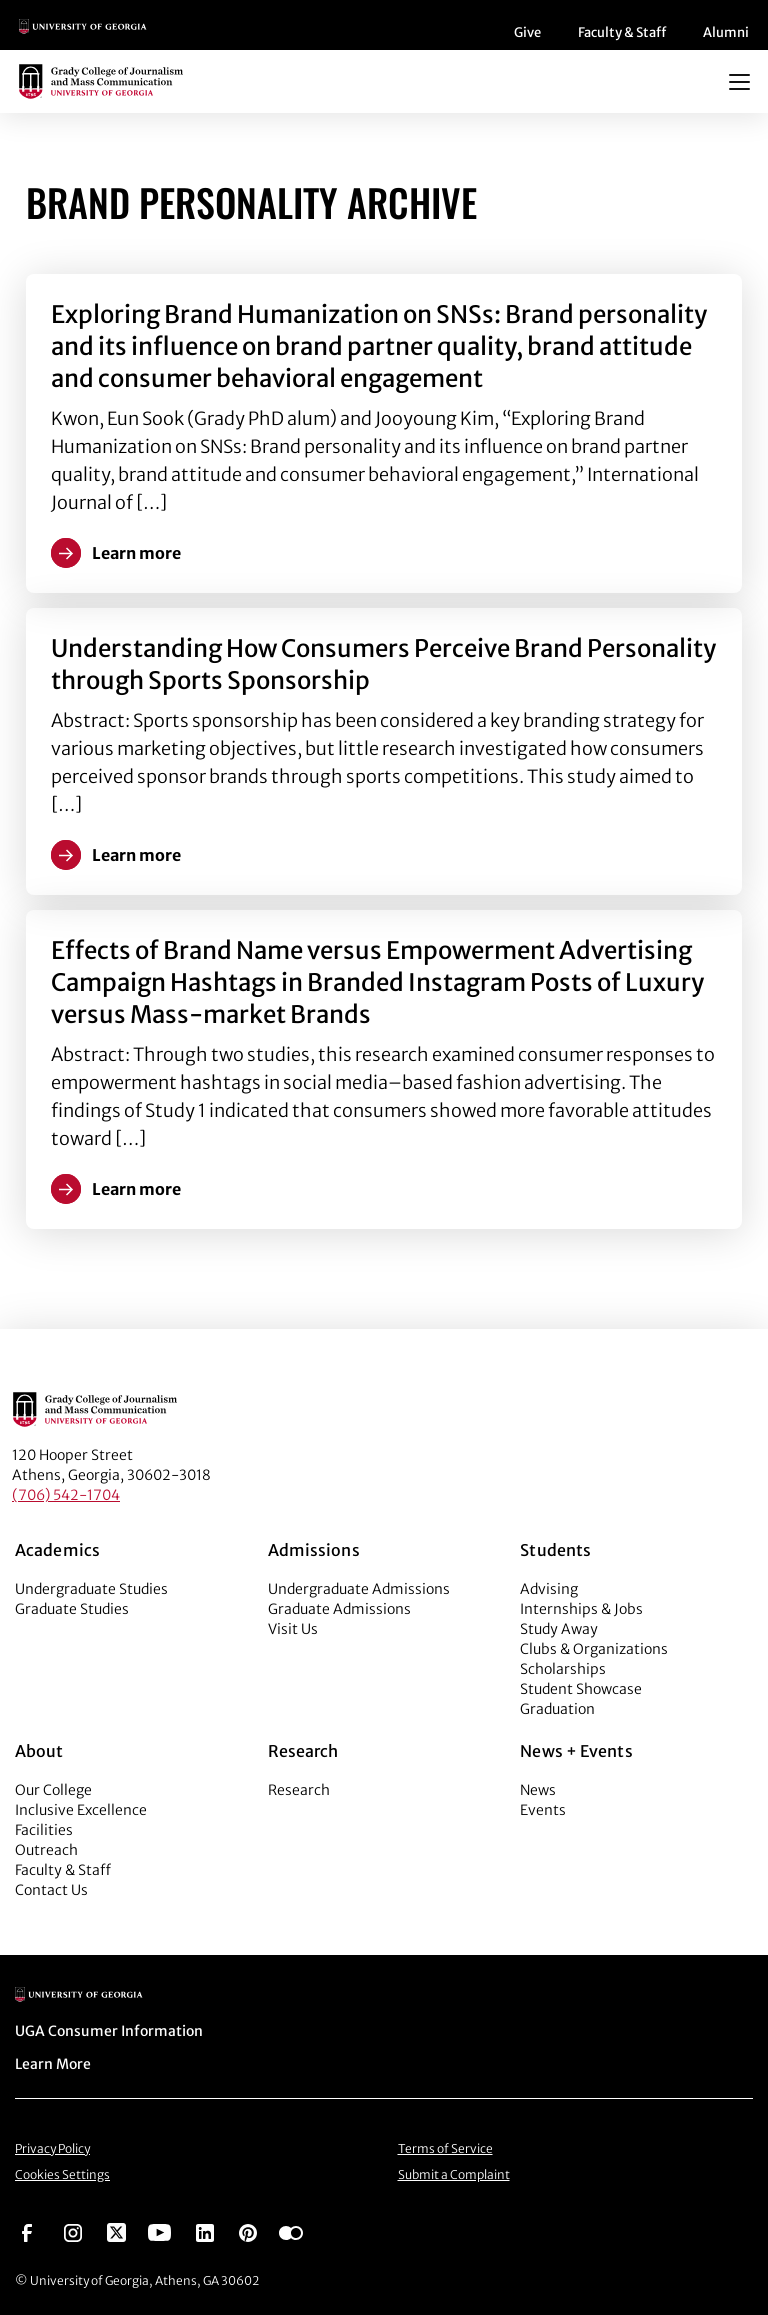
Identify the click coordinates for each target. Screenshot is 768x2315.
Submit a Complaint (454, 2174)
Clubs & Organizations (594, 1649)
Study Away (559, 1629)
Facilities (44, 1830)
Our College (53, 1790)
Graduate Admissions (339, 1609)
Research (299, 1790)
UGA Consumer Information (109, 2031)
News (538, 1790)
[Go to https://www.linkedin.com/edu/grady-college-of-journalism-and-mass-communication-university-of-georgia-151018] (205, 2231)
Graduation (557, 1709)
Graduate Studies (72, 1609)
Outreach (46, 1850)
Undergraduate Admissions (359, 1589)
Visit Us (293, 1629)
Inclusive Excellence (81, 1810)
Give (527, 32)
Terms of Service (445, 2148)
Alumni (726, 32)
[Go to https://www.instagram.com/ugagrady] (73, 2231)
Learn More (53, 2064)
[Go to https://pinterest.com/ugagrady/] (248, 2231)
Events (543, 1810)
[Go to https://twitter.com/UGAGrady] (116, 2231)
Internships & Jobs (581, 1609)
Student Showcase (581, 1689)
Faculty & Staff (622, 32)
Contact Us (51, 1890)
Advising (549, 1589)
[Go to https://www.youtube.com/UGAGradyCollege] (159, 2231)
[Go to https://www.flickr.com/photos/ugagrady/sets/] (291, 2231)
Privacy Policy (52, 2148)
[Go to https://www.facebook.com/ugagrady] (27, 2231)
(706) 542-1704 (66, 1495)
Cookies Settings (62, 2174)
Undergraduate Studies (91, 1589)
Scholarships (563, 1669)
